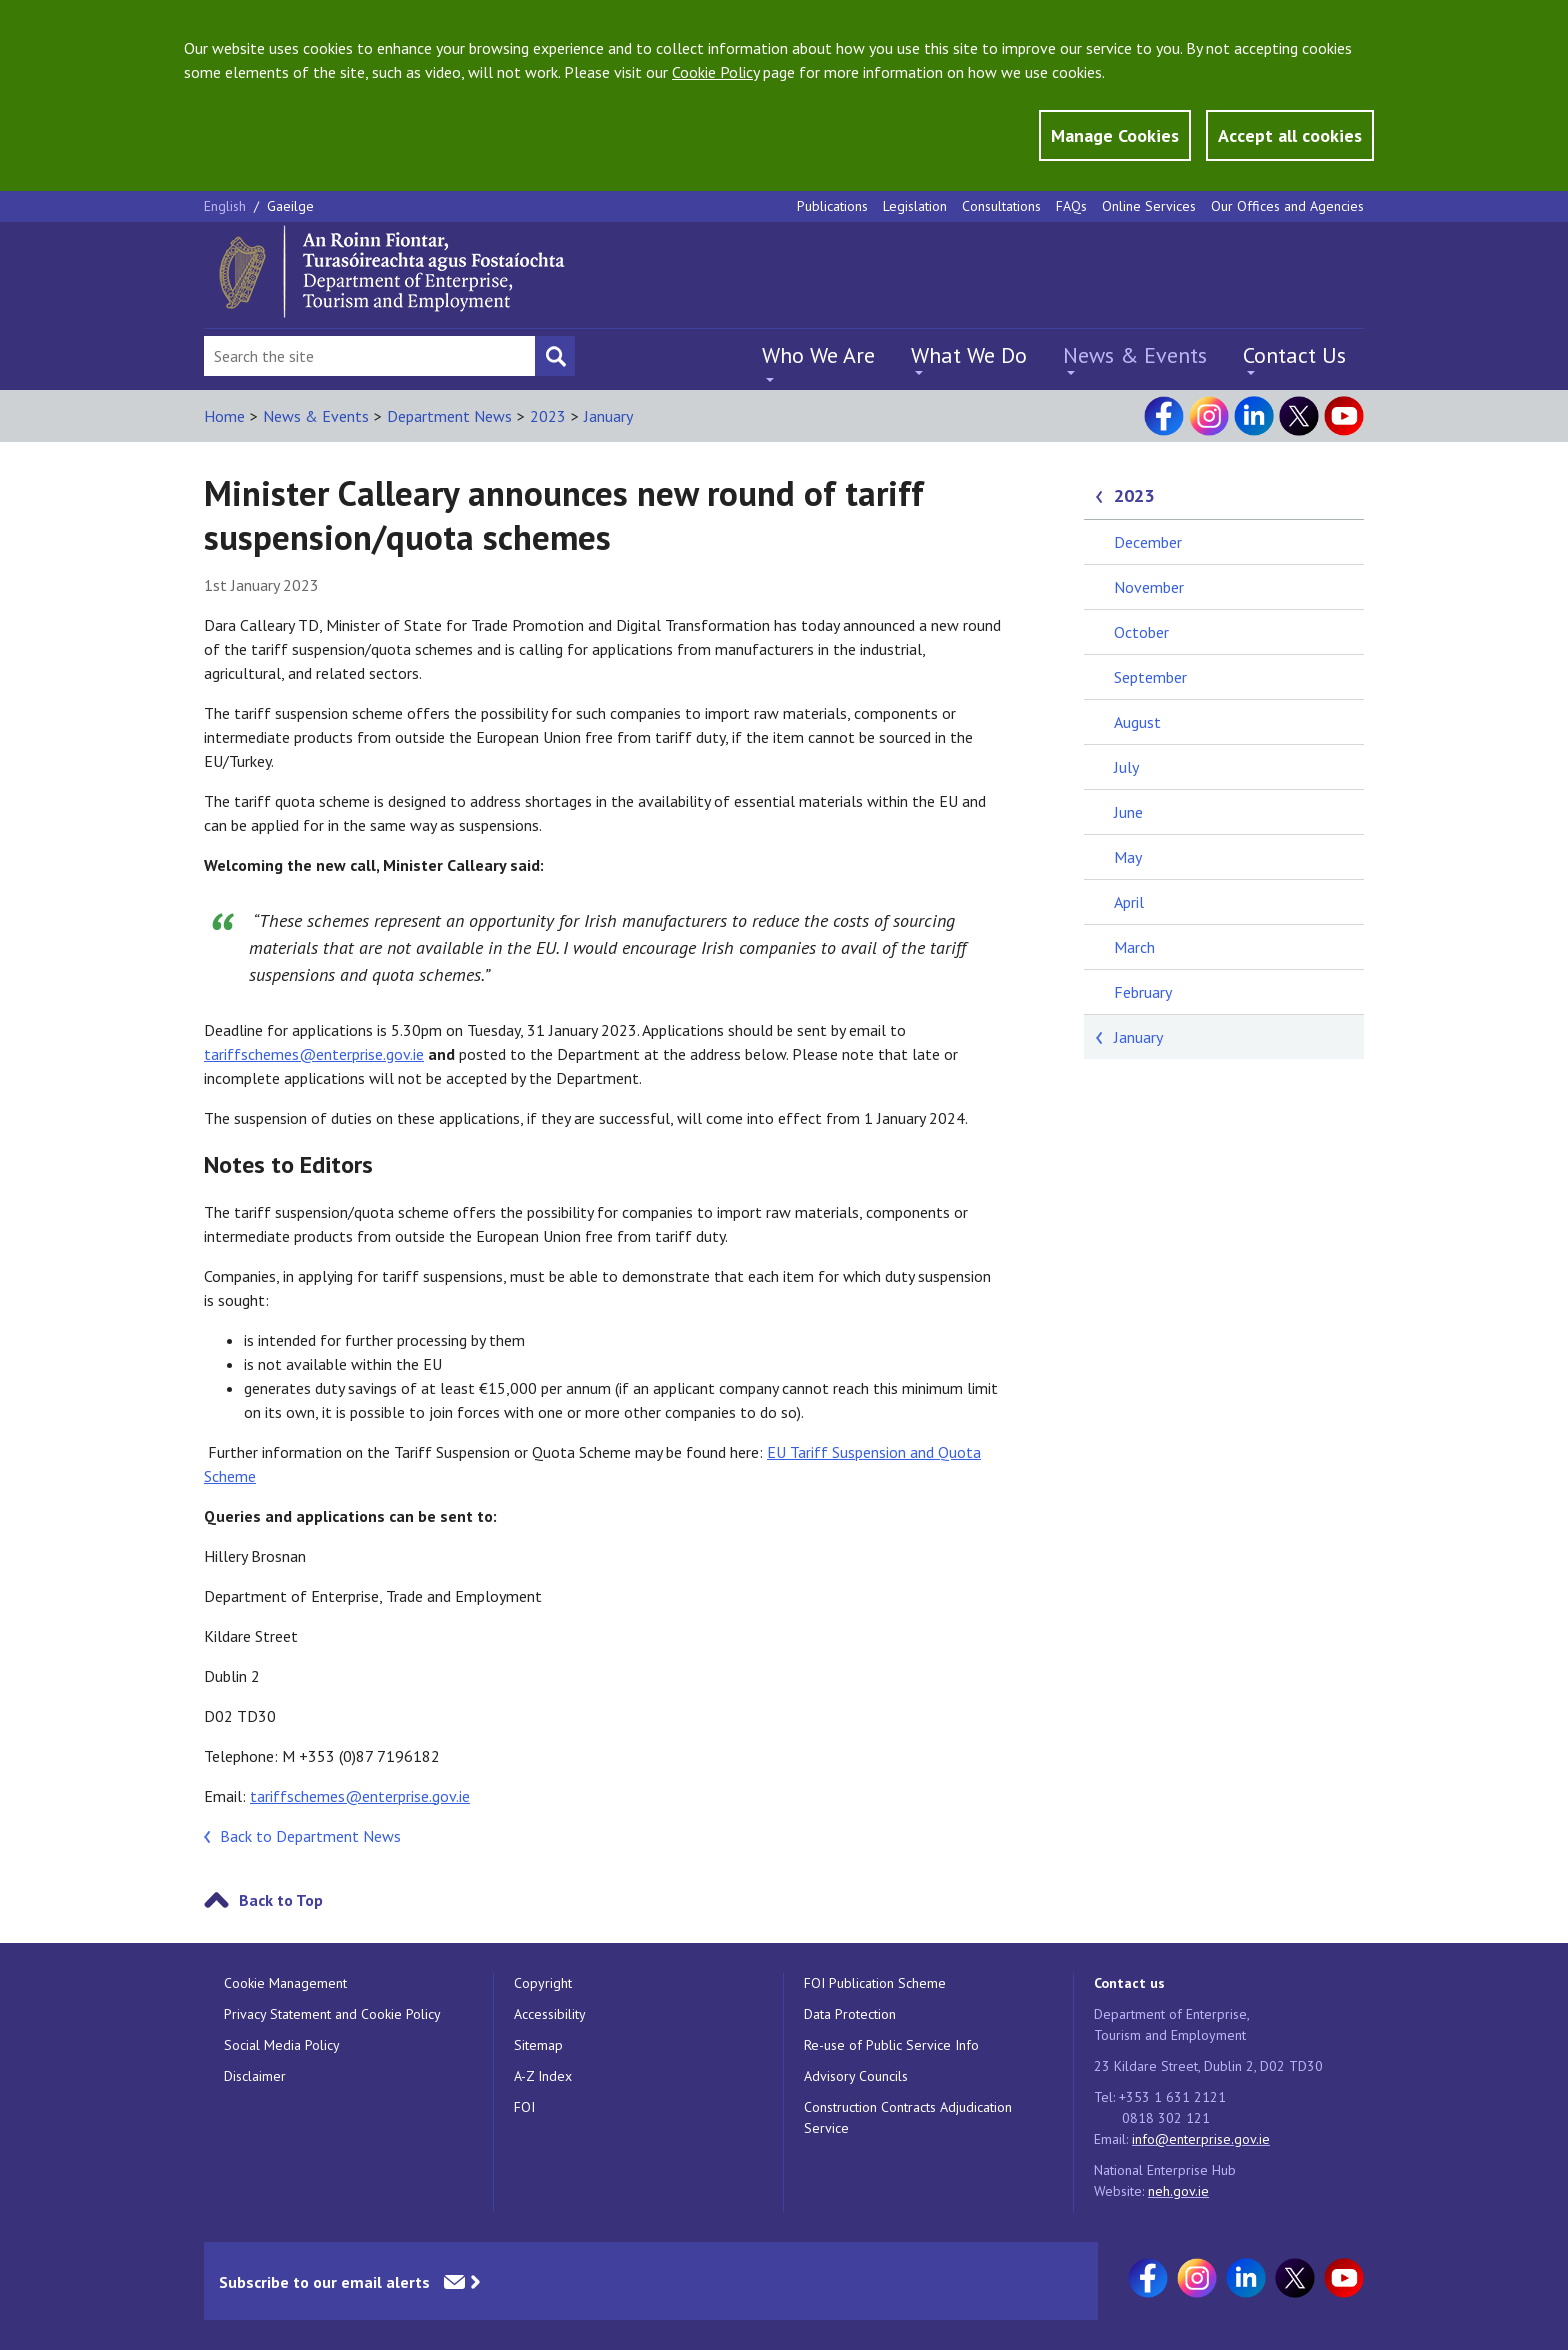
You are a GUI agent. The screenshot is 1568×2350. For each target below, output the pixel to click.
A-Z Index (543, 2076)
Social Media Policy (282, 2045)
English (227, 206)
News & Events (1135, 355)
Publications (832, 206)
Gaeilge (290, 206)
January (608, 416)
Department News (449, 416)
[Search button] (555, 356)
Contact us (1129, 1983)
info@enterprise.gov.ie (1201, 2139)
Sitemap (538, 2045)
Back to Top (281, 1900)
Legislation (915, 206)
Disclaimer (255, 2076)
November (1149, 587)
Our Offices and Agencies (1287, 206)
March (1134, 947)
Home (224, 416)
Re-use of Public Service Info (891, 2045)
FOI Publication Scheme (875, 1983)
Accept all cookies (1290, 135)
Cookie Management (285, 1983)
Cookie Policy (715, 72)
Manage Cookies (1115, 135)
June (1128, 812)
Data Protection (850, 2014)
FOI (524, 2107)
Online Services (1149, 206)
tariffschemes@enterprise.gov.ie (314, 1054)
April (1129, 902)
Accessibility (550, 2014)
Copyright (543, 1983)
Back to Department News (310, 1836)
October (1141, 632)
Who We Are (818, 355)
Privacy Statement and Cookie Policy (332, 2014)
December (1148, 542)
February (1143, 992)
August (1137, 722)
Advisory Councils (856, 2076)
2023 (548, 416)
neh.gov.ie (1178, 2191)
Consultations (1001, 206)
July (1126, 767)
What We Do (969, 355)
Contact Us (1294, 355)
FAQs (1071, 206)
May (1128, 857)
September (1150, 677)
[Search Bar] (369, 356)
